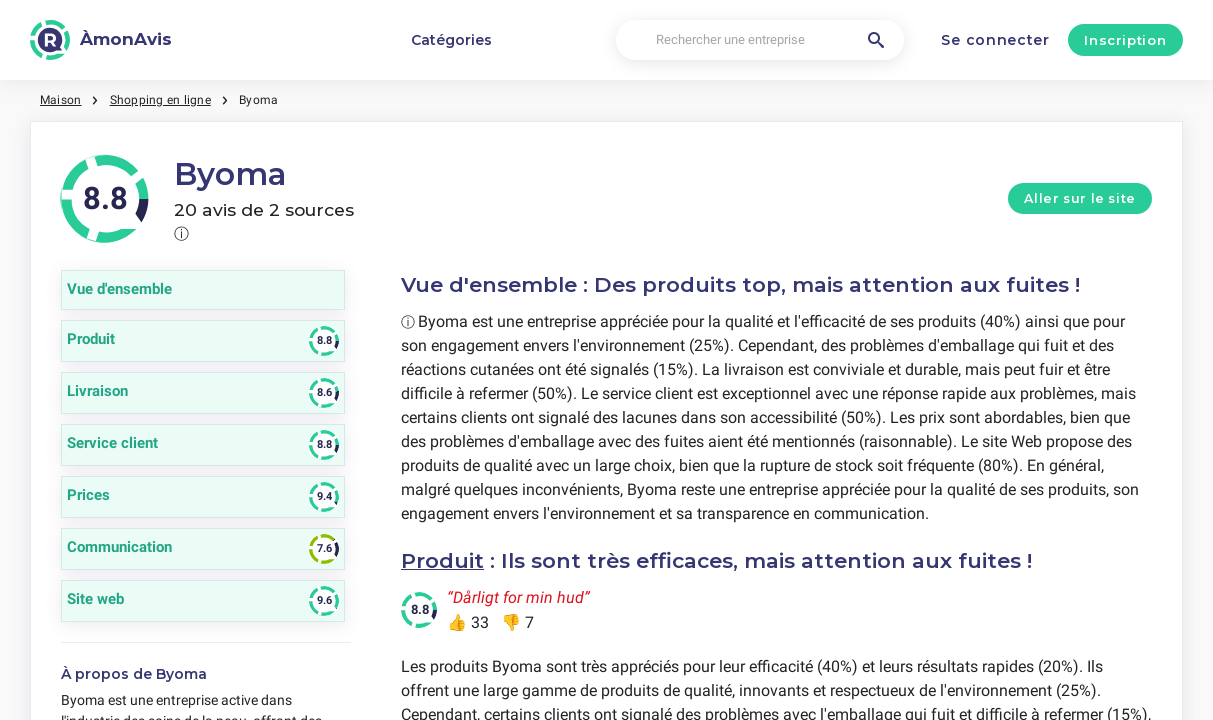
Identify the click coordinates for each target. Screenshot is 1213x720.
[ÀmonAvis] (101, 40)
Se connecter (995, 40)
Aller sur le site (1080, 198)
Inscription (1125, 40)
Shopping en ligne (160, 100)
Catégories (451, 40)
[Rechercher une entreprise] (760, 40)
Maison (60, 100)
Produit (442, 560)
